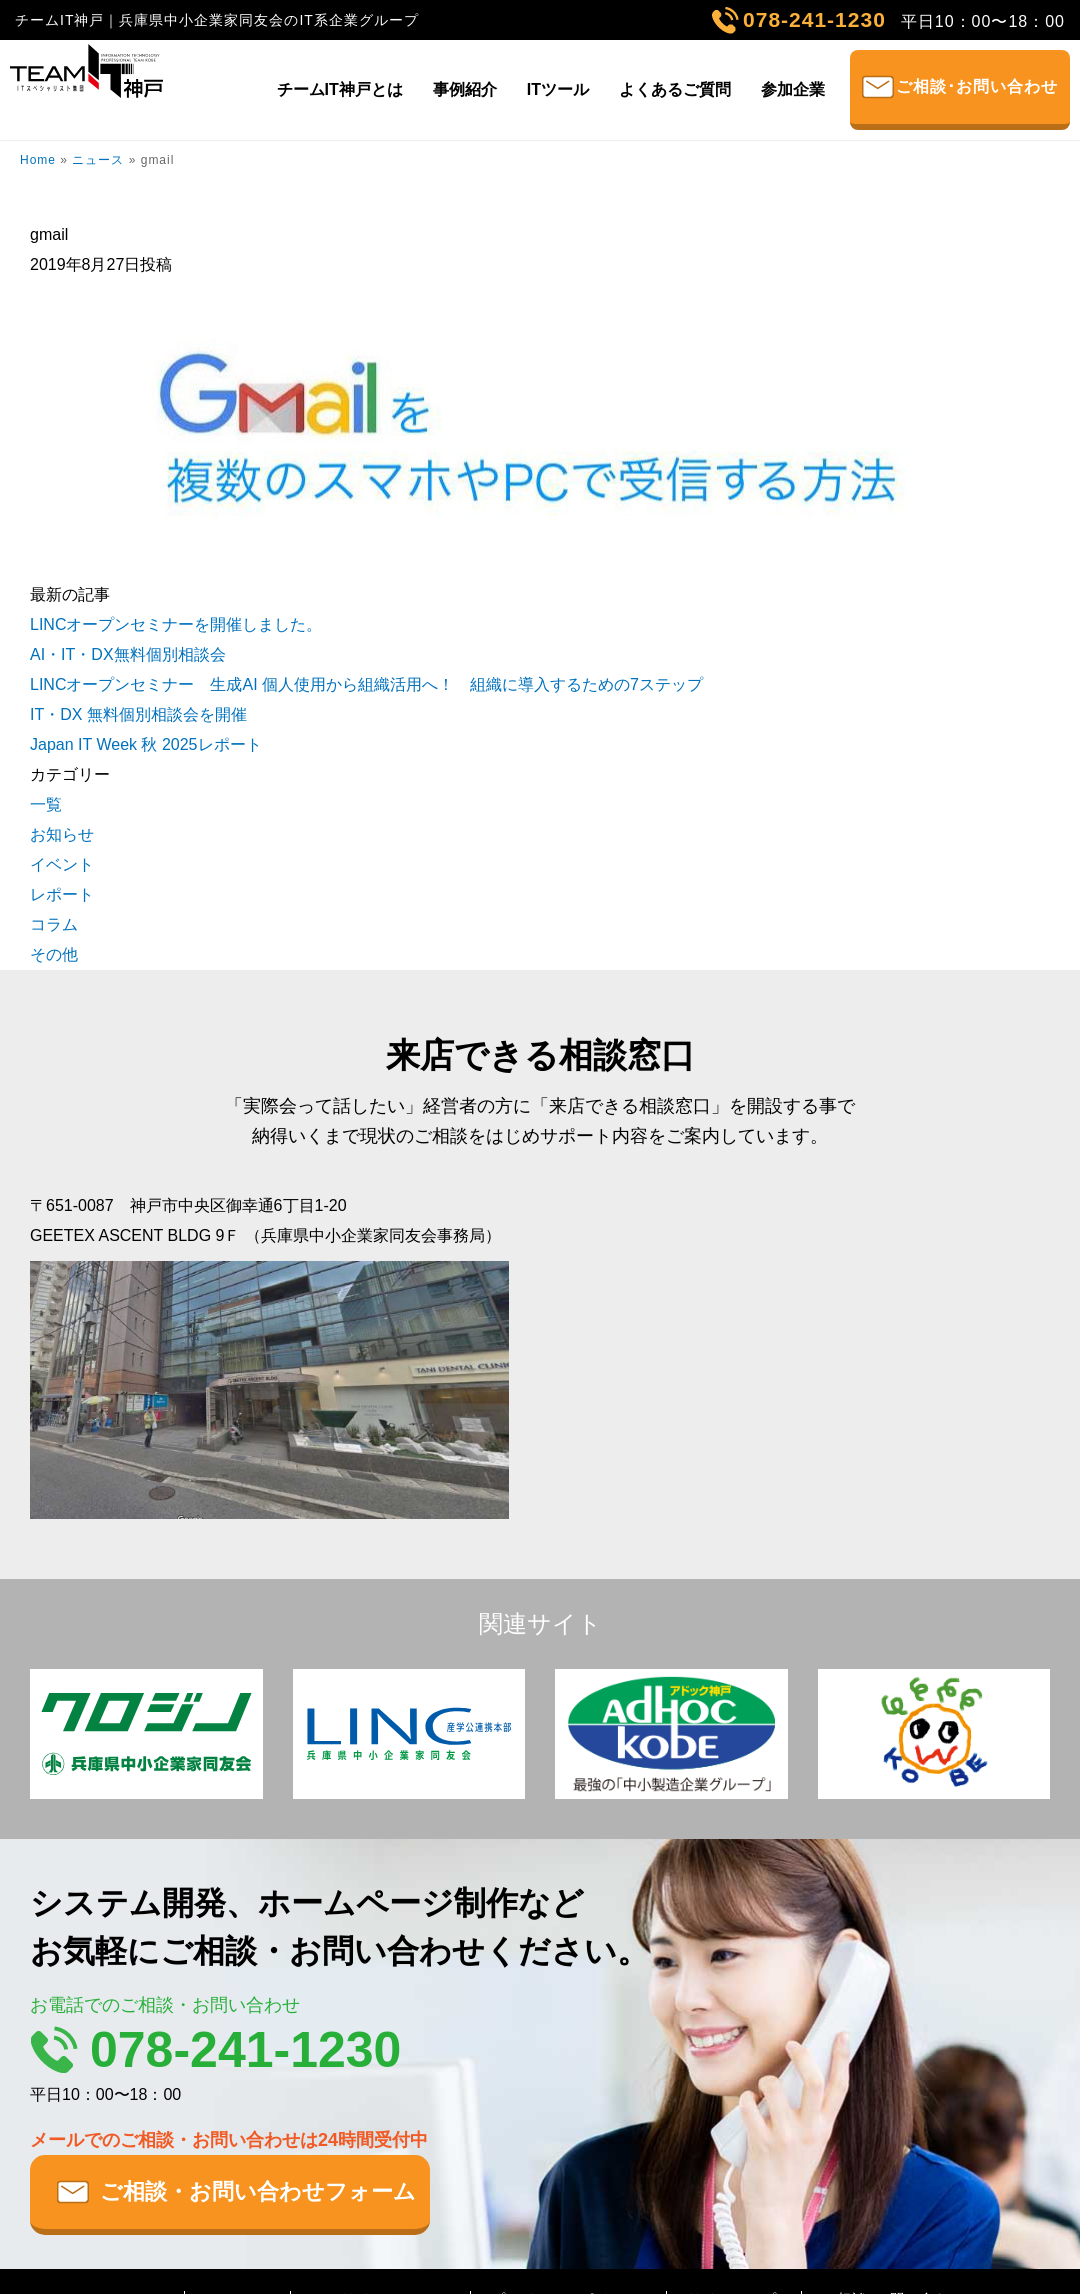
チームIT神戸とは (340, 89)
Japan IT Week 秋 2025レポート (146, 744)
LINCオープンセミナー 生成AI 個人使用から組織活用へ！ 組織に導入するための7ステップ (366, 684)
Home (38, 160)
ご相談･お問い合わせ (977, 86)
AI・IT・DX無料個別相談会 (128, 654)
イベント (62, 864)
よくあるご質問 (675, 89)
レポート (62, 894)
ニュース (98, 160)
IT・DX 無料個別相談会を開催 (138, 714)
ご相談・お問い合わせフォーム (258, 2191)
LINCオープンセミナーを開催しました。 (176, 624)
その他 (54, 954)
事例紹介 (465, 89)
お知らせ (62, 834)
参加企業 (793, 89)
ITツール (558, 89)
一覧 (46, 804)
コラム (54, 924)
